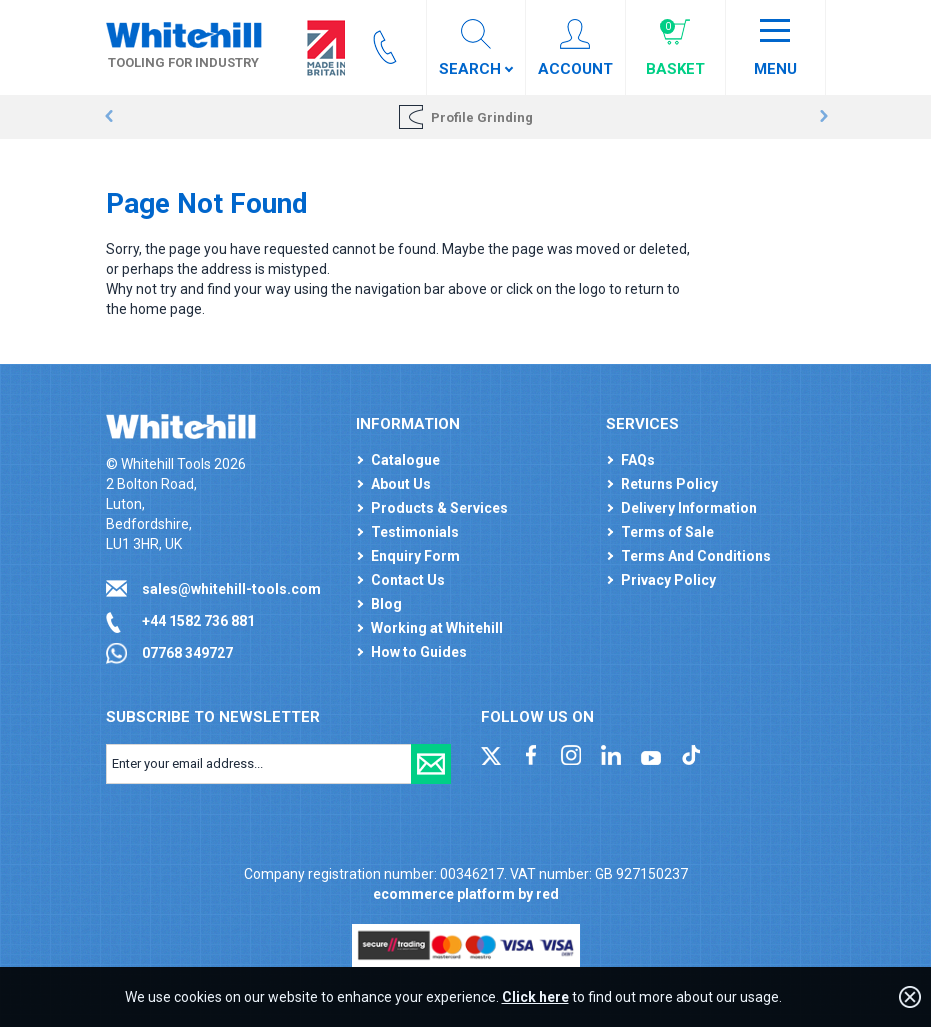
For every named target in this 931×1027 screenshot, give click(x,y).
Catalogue (405, 460)
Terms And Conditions (696, 556)
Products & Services (439, 508)
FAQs (638, 460)
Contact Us (408, 580)
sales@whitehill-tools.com (231, 589)
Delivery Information (689, 508)
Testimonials (415, 532)
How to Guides (419, 652)
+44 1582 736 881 (198, 621)
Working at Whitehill (437, 628)
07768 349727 (187, 653)
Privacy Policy (668, 580)
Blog (386, 604)
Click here (535, 997)
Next (823, 117)
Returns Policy (669, 484)
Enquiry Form (415, 556)
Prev (108, 117)
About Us (401, 484)
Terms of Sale (667, 532)
